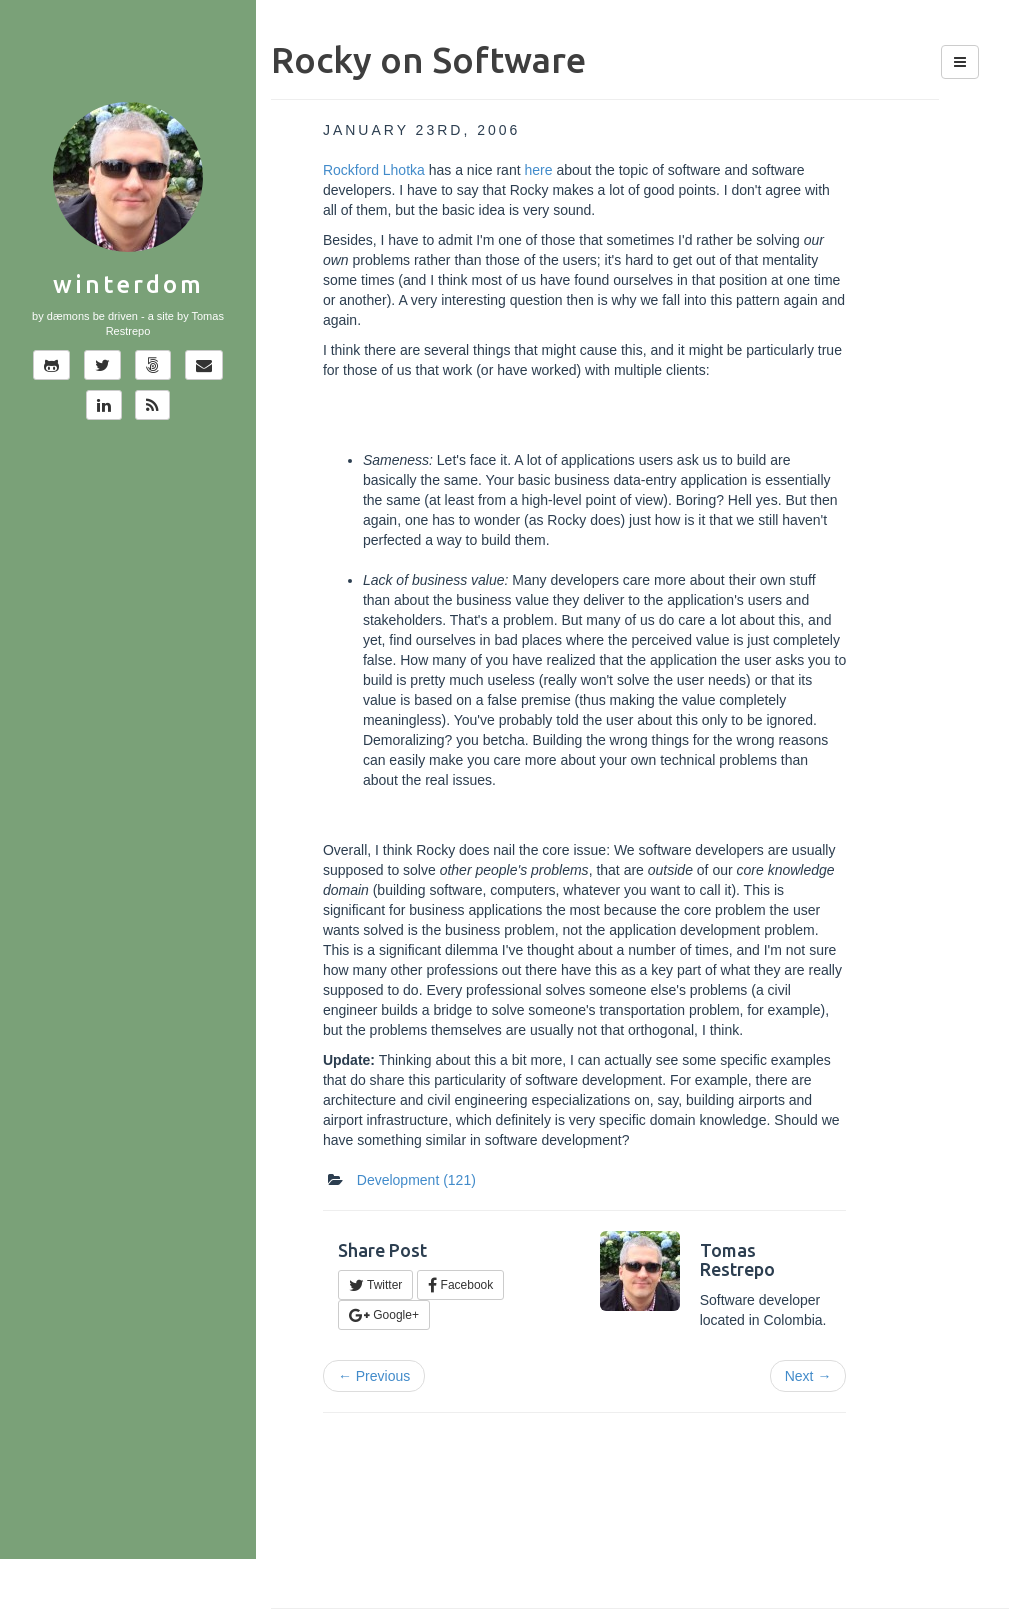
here (538, 170)
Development (416, 1180)
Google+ (384, 1315)
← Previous (374, 1376)
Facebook (460, 1285)
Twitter (375, 1285)
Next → (808, 1376)
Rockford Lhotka (374, 170)
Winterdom (128, 284)
